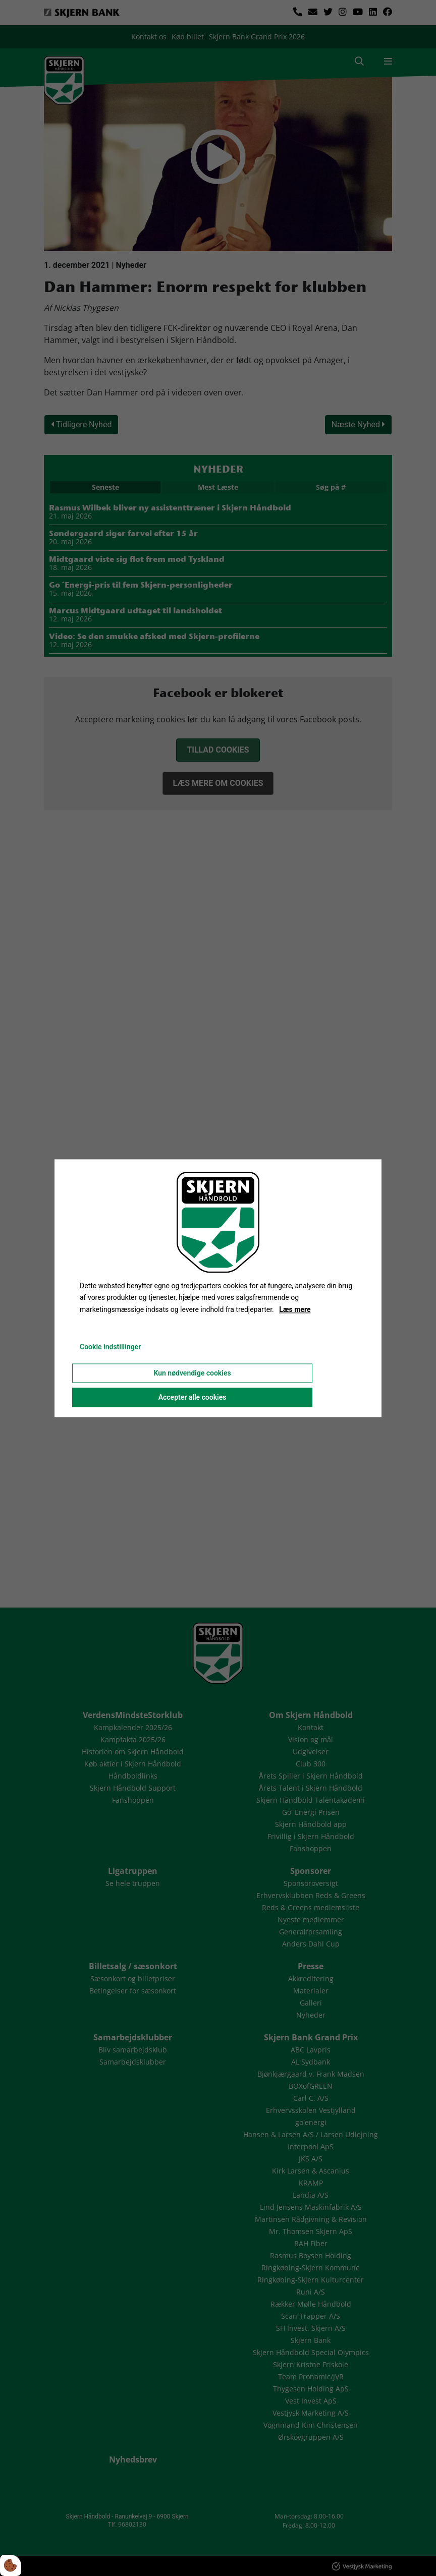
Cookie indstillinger (110, 1347)
